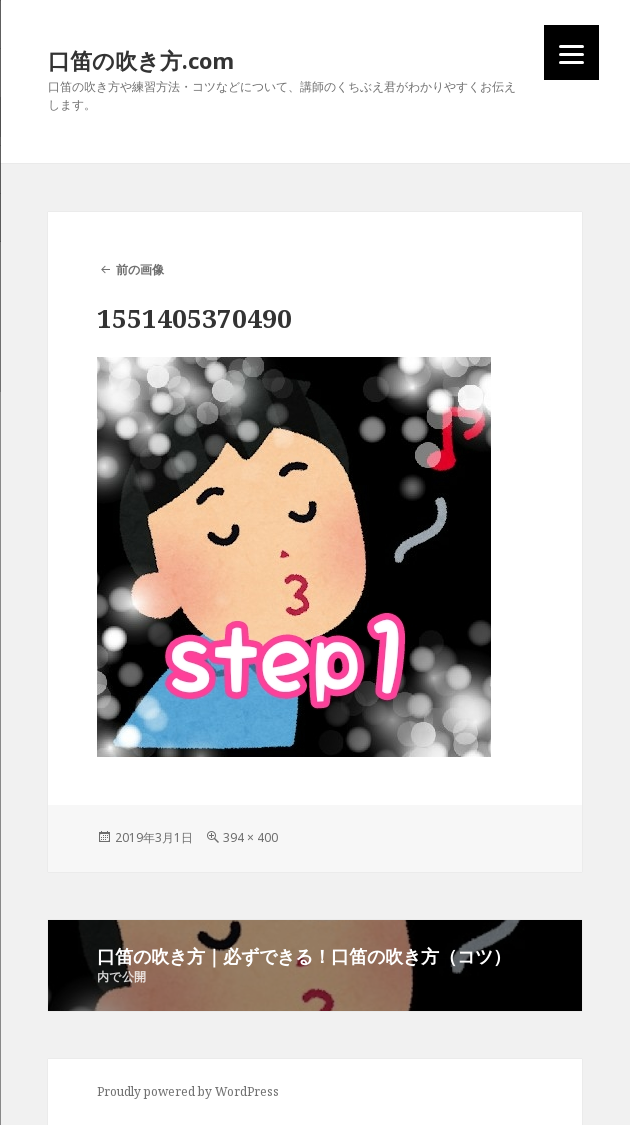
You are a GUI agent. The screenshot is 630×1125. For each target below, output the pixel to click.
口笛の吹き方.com (141, 60)
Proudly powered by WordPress (188, 1091)
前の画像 (140, 269)
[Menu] (571, 52)
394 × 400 (250, 837)
